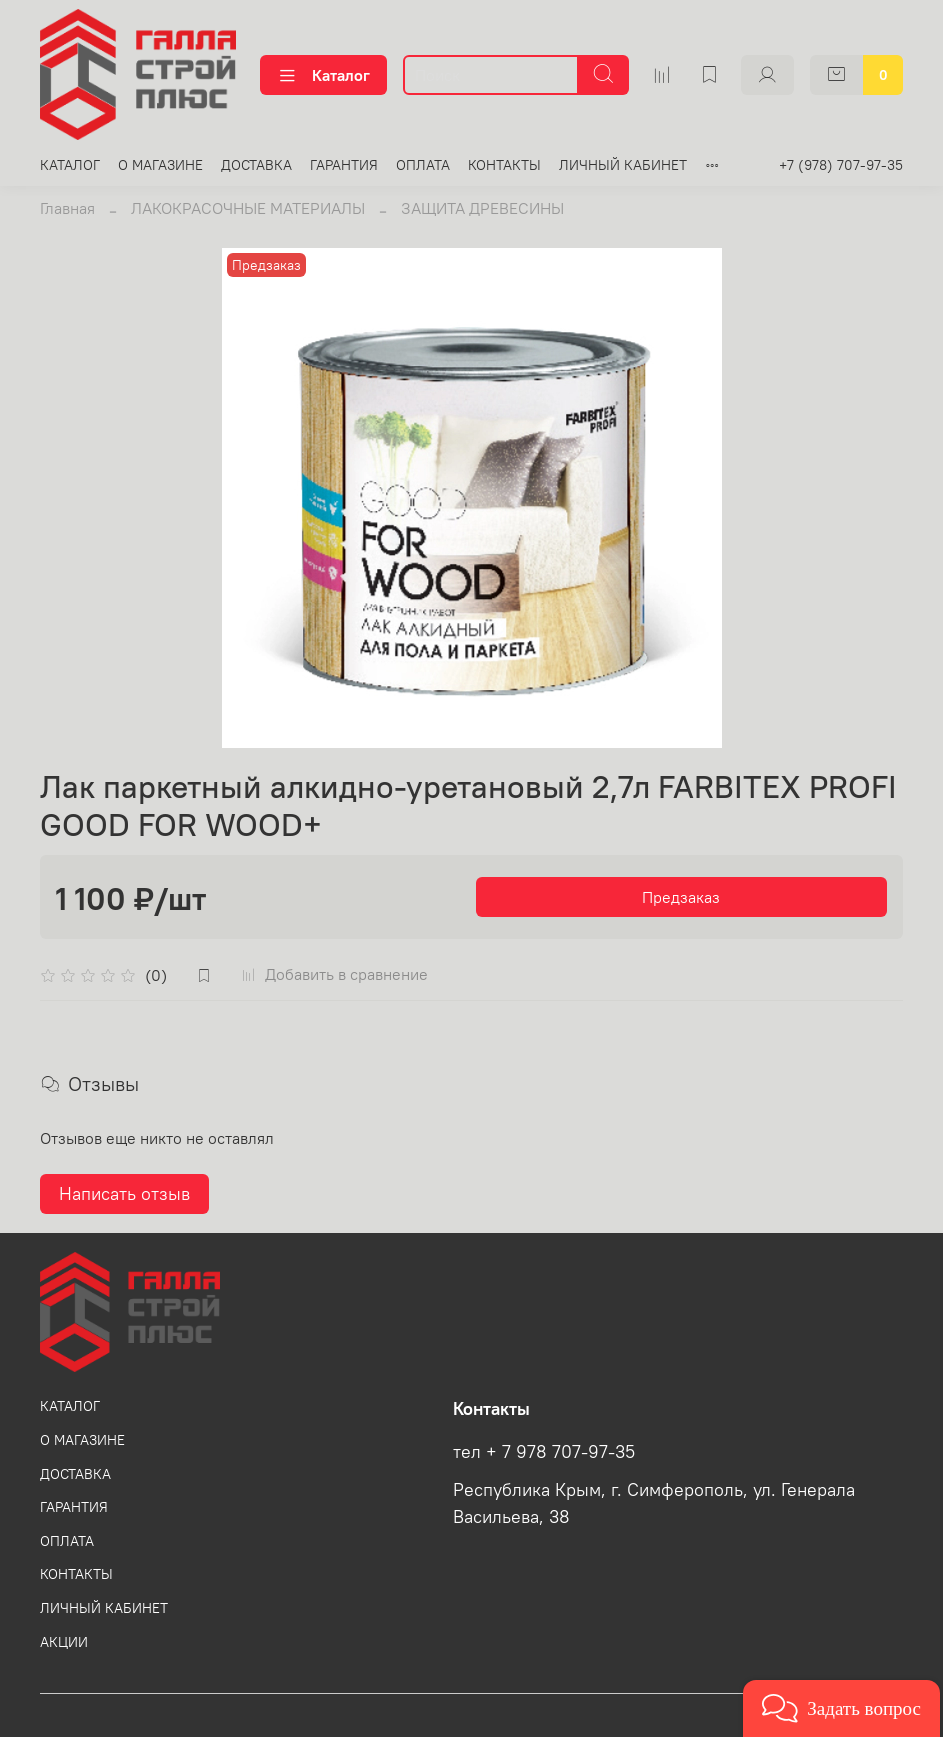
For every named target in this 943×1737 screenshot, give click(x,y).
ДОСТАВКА (256, 165)
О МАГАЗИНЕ (160, 165)
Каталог (323, 75)
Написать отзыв (124, 1193)
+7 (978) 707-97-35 (841, 165)
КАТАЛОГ (70, 165)
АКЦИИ (64, 1642)
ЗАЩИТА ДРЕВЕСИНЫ (482, 208)
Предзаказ (681, 897)
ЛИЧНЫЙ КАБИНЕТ (623, 165)
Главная (67, 208)
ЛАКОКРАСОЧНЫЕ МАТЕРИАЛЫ (248, 208)
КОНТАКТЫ (504, 165)
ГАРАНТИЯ (344, 165)
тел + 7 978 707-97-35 (544, 1452)
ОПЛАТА (423, 165)
